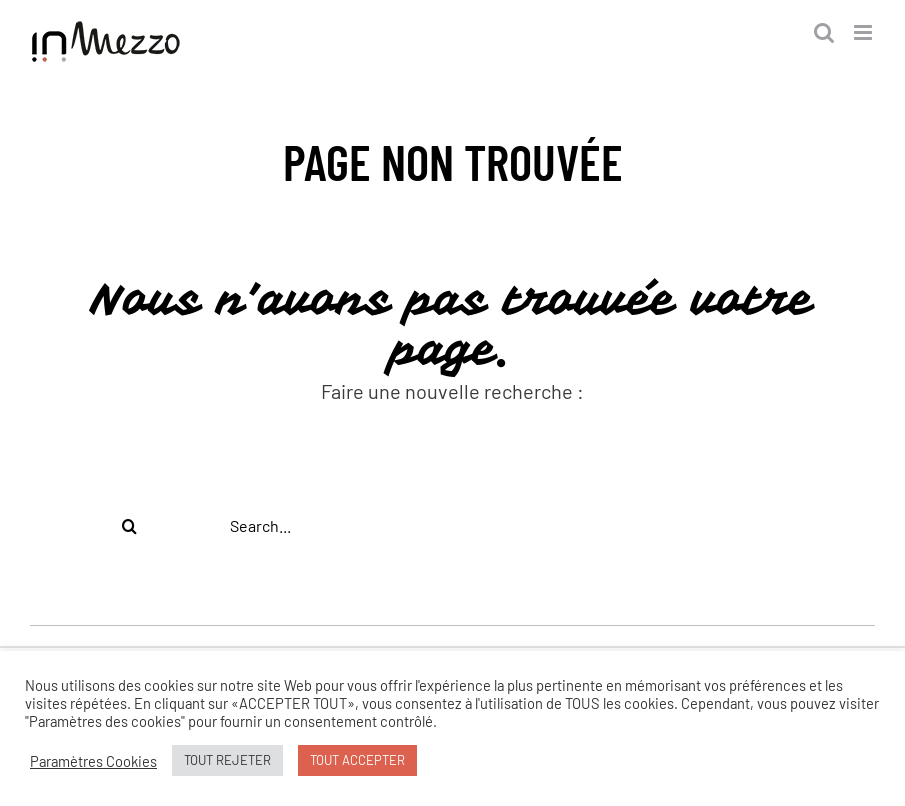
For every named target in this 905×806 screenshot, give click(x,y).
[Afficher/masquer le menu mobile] (864, 32)
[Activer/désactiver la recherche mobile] (824, 32)
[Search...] (452, 526)
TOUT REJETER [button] (227, 760)
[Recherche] (130, 526)
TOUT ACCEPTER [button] (357, 760)
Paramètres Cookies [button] (93, 761)
